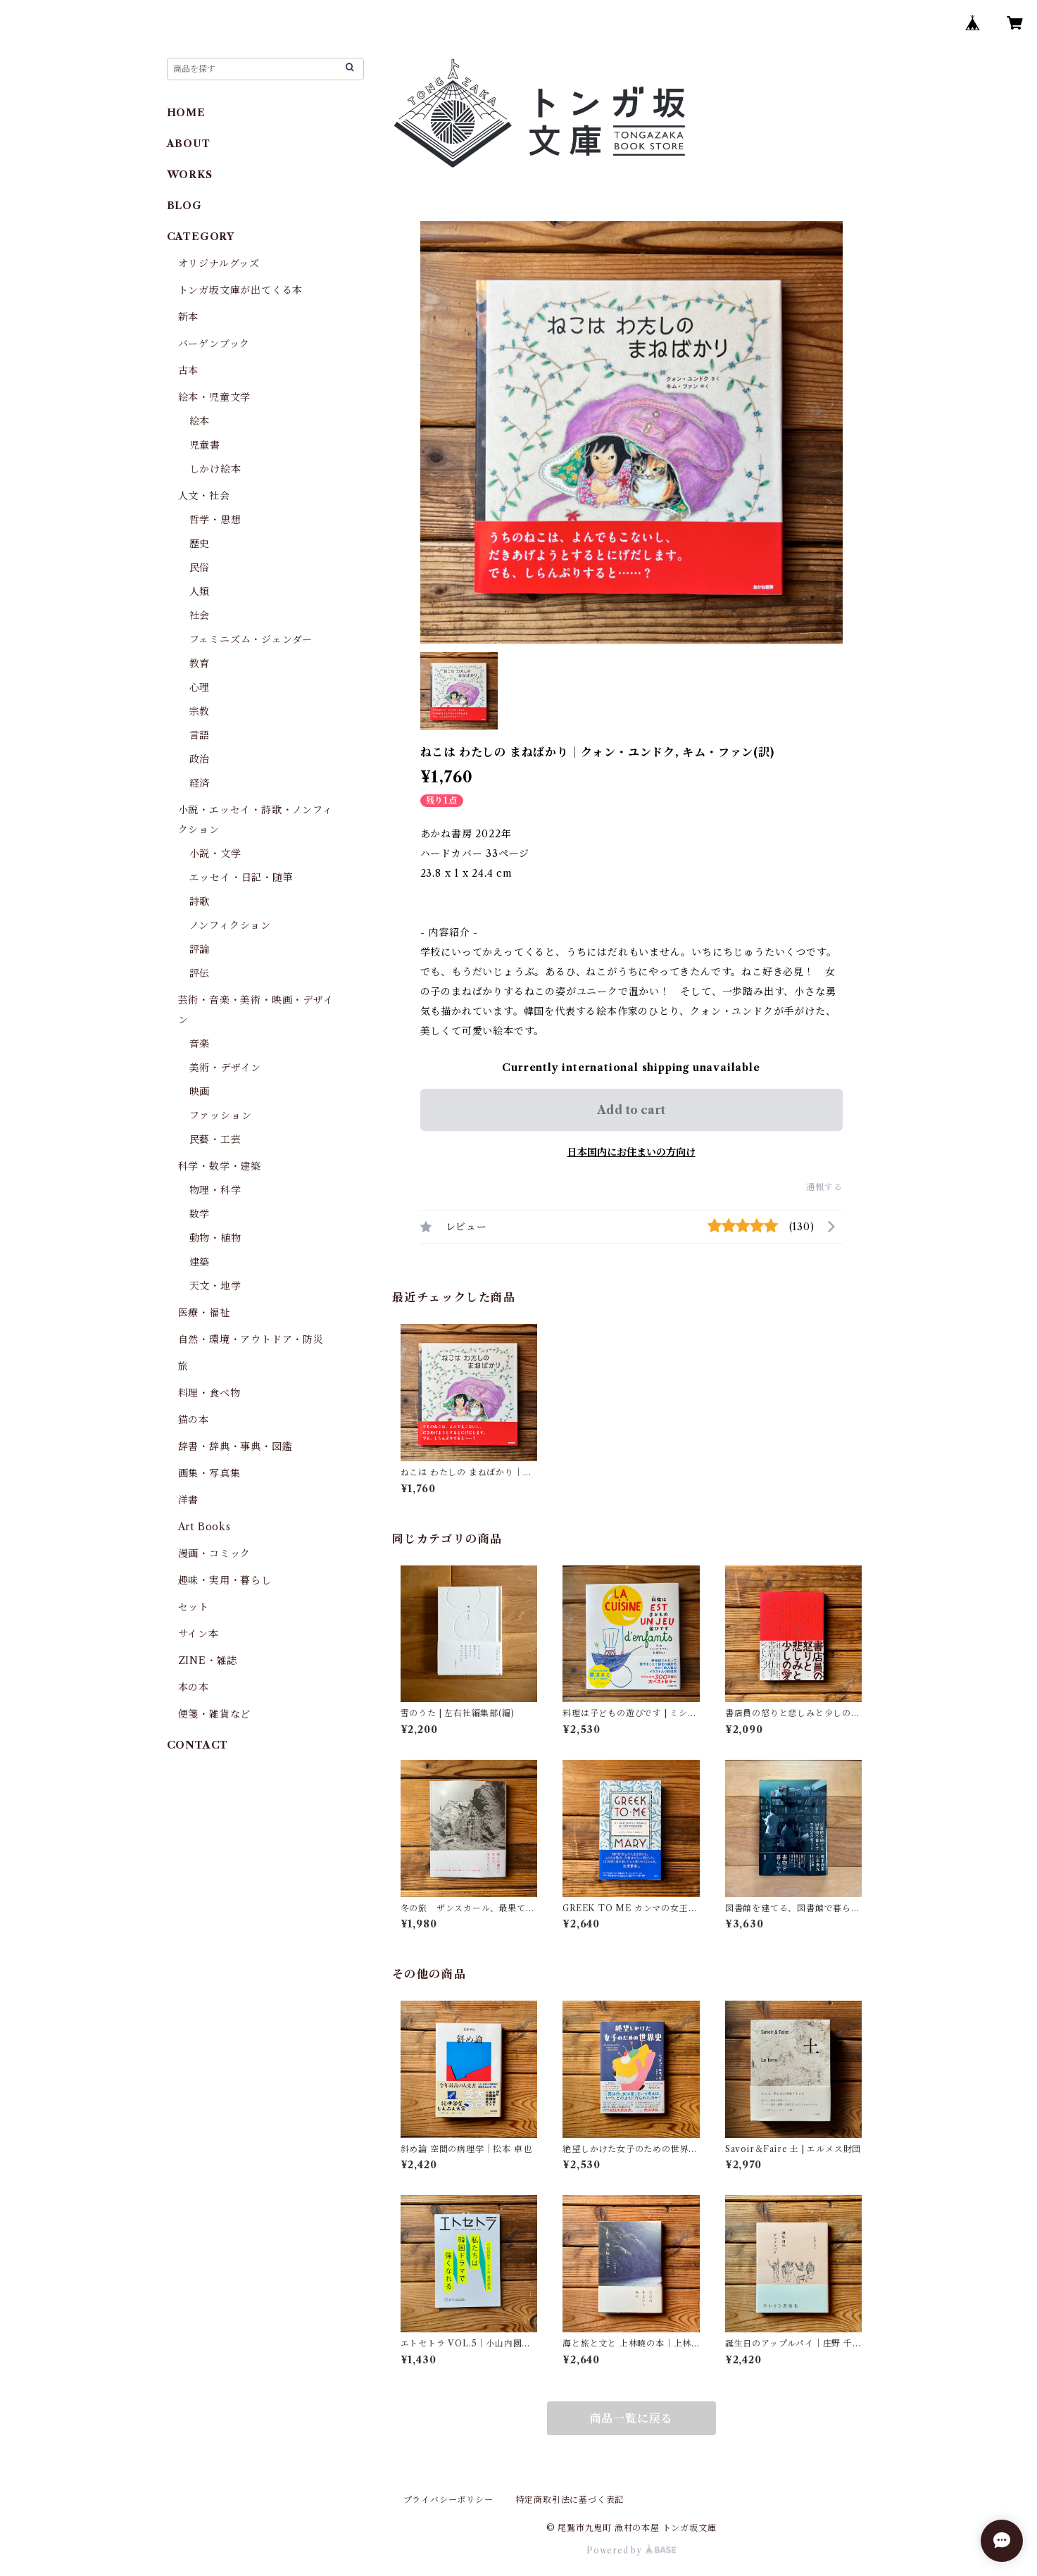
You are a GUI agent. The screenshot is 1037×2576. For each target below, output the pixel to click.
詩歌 (199, 901)
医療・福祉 (204, 1312)
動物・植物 (215, 1238)
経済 (199, 783)
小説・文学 (215, 853)
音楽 (199, 1043)
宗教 (199, 711)
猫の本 (193, 1419)
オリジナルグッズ (219, 263)
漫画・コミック (214, 1553)
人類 (199, 591)
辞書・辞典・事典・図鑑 (235, 1446)
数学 (199, 1214)
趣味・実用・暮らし (225, 1580)
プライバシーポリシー (448, 2499)
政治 (199, 759)
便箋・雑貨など (214, 1714)
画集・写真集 (209, 1473)
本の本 (193, 1687)
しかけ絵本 (215, 469)
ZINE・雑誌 (208, 1660)
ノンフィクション (230, 925)
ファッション (220, 1115)
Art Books (204, 1526)
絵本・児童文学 (214, 397)
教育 (199, 663)
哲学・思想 (215, 519)
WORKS (190, 174)
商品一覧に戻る (631, 2418)
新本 (188, 317)
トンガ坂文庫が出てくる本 (240, 290)
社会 (199, 615)
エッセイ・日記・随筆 (241, 877)
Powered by (631, 2550)
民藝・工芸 (215, 1139)
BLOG (184, 205)
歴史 (199, 543)
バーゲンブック (214, 343)
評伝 (199, 973)
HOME (186, 112)
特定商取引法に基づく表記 (570, 2499)
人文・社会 (204, 495)
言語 (199, 735)
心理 (199, 687)
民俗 (199, 567)
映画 (199, 1091)
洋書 (188, 1500)
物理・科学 (215, 1190)
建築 (199, 1262)
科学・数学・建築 (219, 1166)
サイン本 (198, 1633)
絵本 (199, 421)
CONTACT (198, 1745)
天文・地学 (215, 1286)
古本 (188, 370)
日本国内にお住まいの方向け (631, 1152)
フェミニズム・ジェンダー (251, 639)
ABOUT (188, 143)
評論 (199, 949)
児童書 (204, 445)
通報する (824, 1187)
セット (193, 1607)
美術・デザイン (225, 1067)
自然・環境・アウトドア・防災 (251, 1339)
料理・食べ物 (209, 1393)
